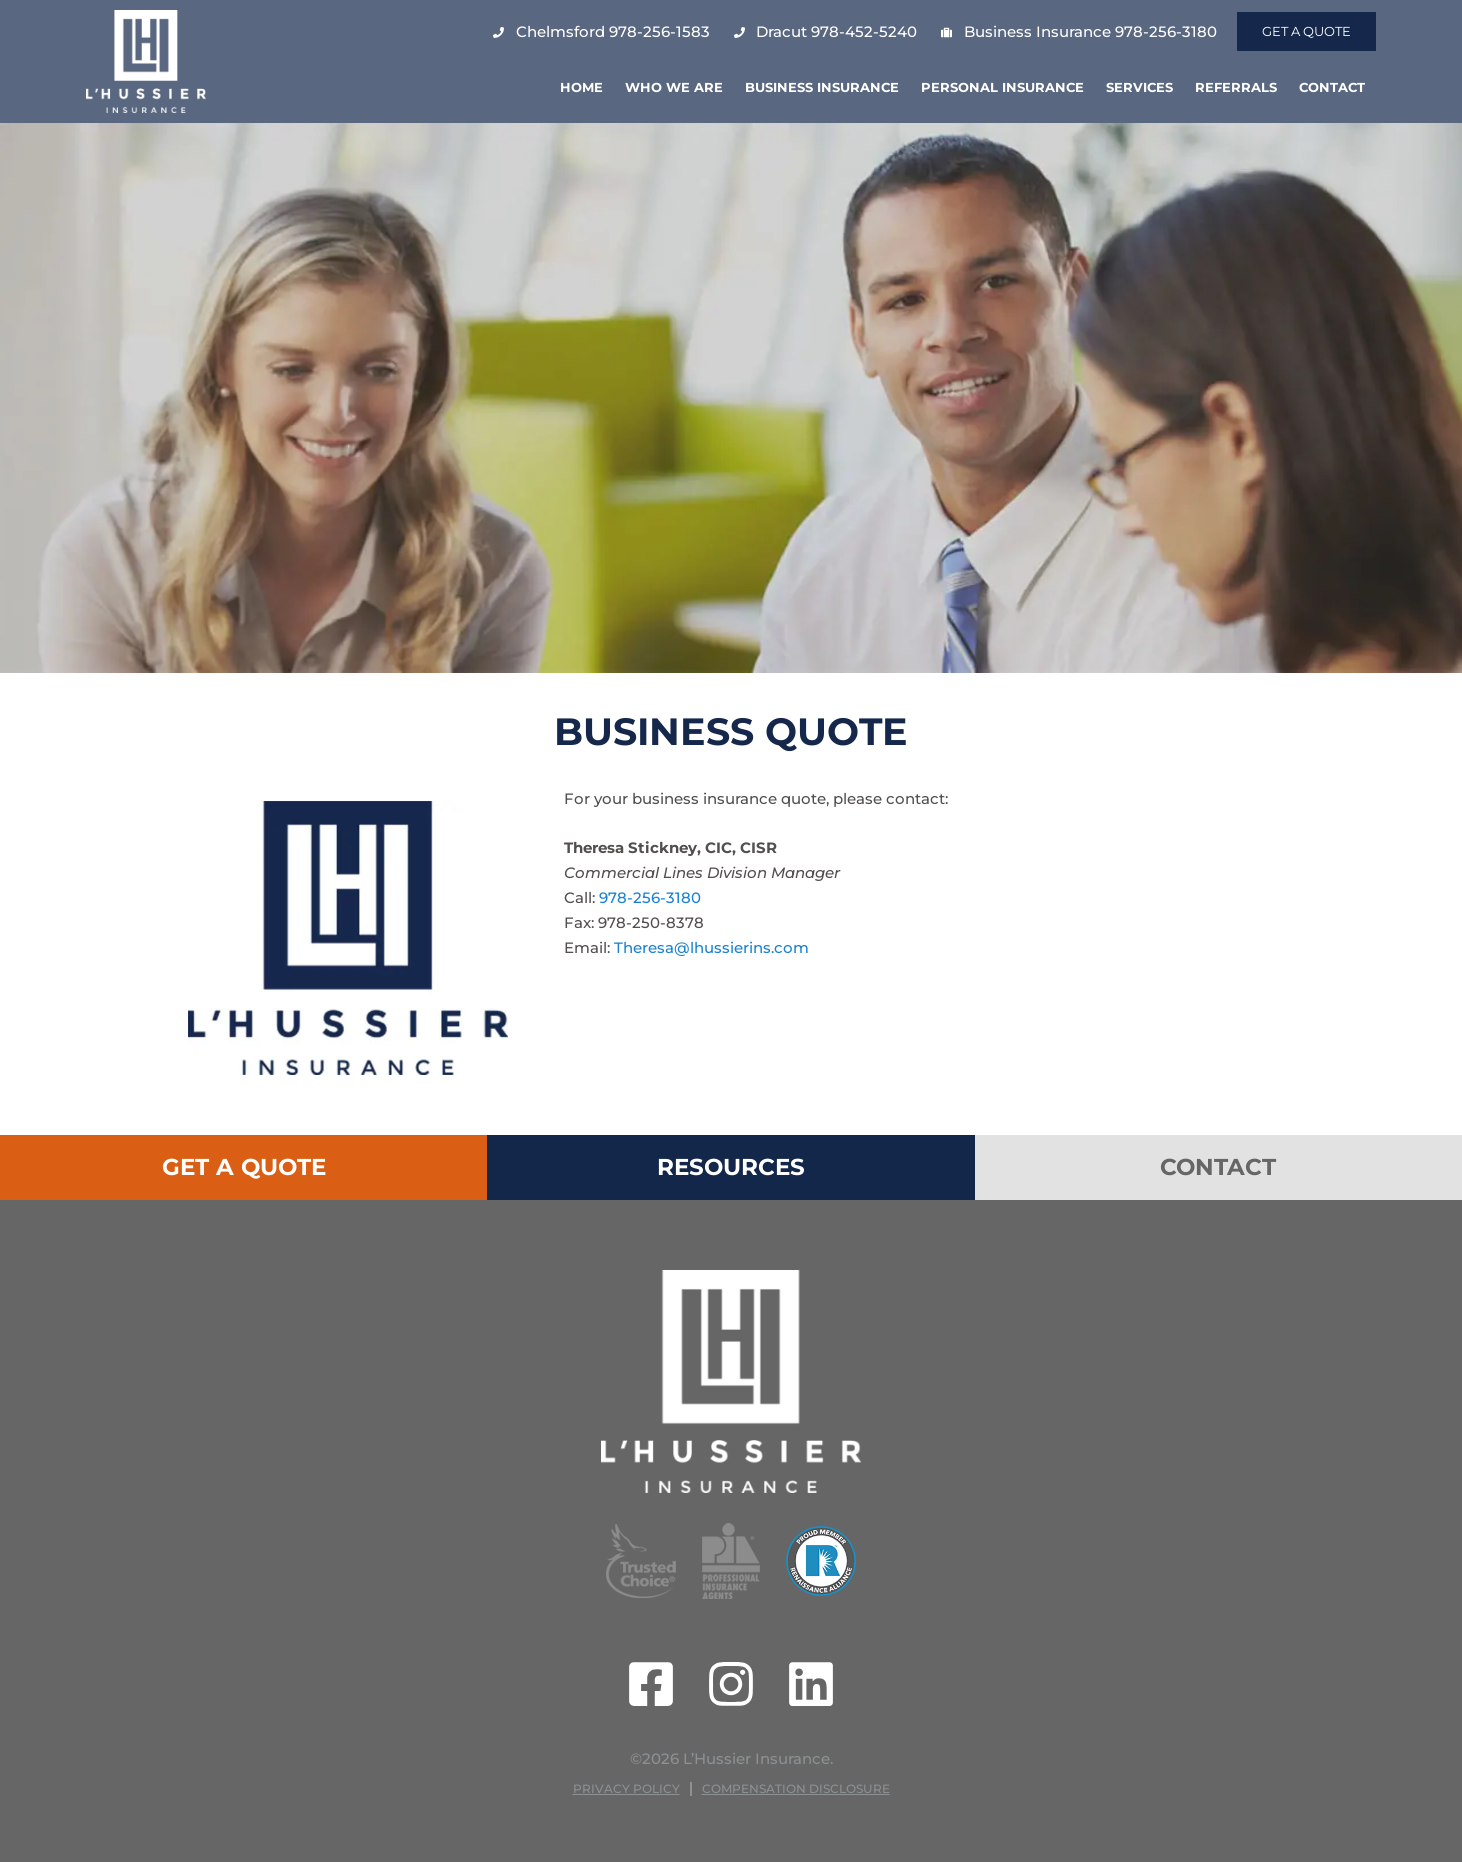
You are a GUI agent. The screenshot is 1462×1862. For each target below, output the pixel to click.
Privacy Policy (626, 1788)
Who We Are (674, 87)
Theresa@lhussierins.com (711, 947)
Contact (1332, 87)
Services (1139, 87)
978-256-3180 (650, 897)
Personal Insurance (1002, 87)
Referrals (1236, 87)
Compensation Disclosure (796, 1788)
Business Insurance (822, 87)
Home (581, 87)
